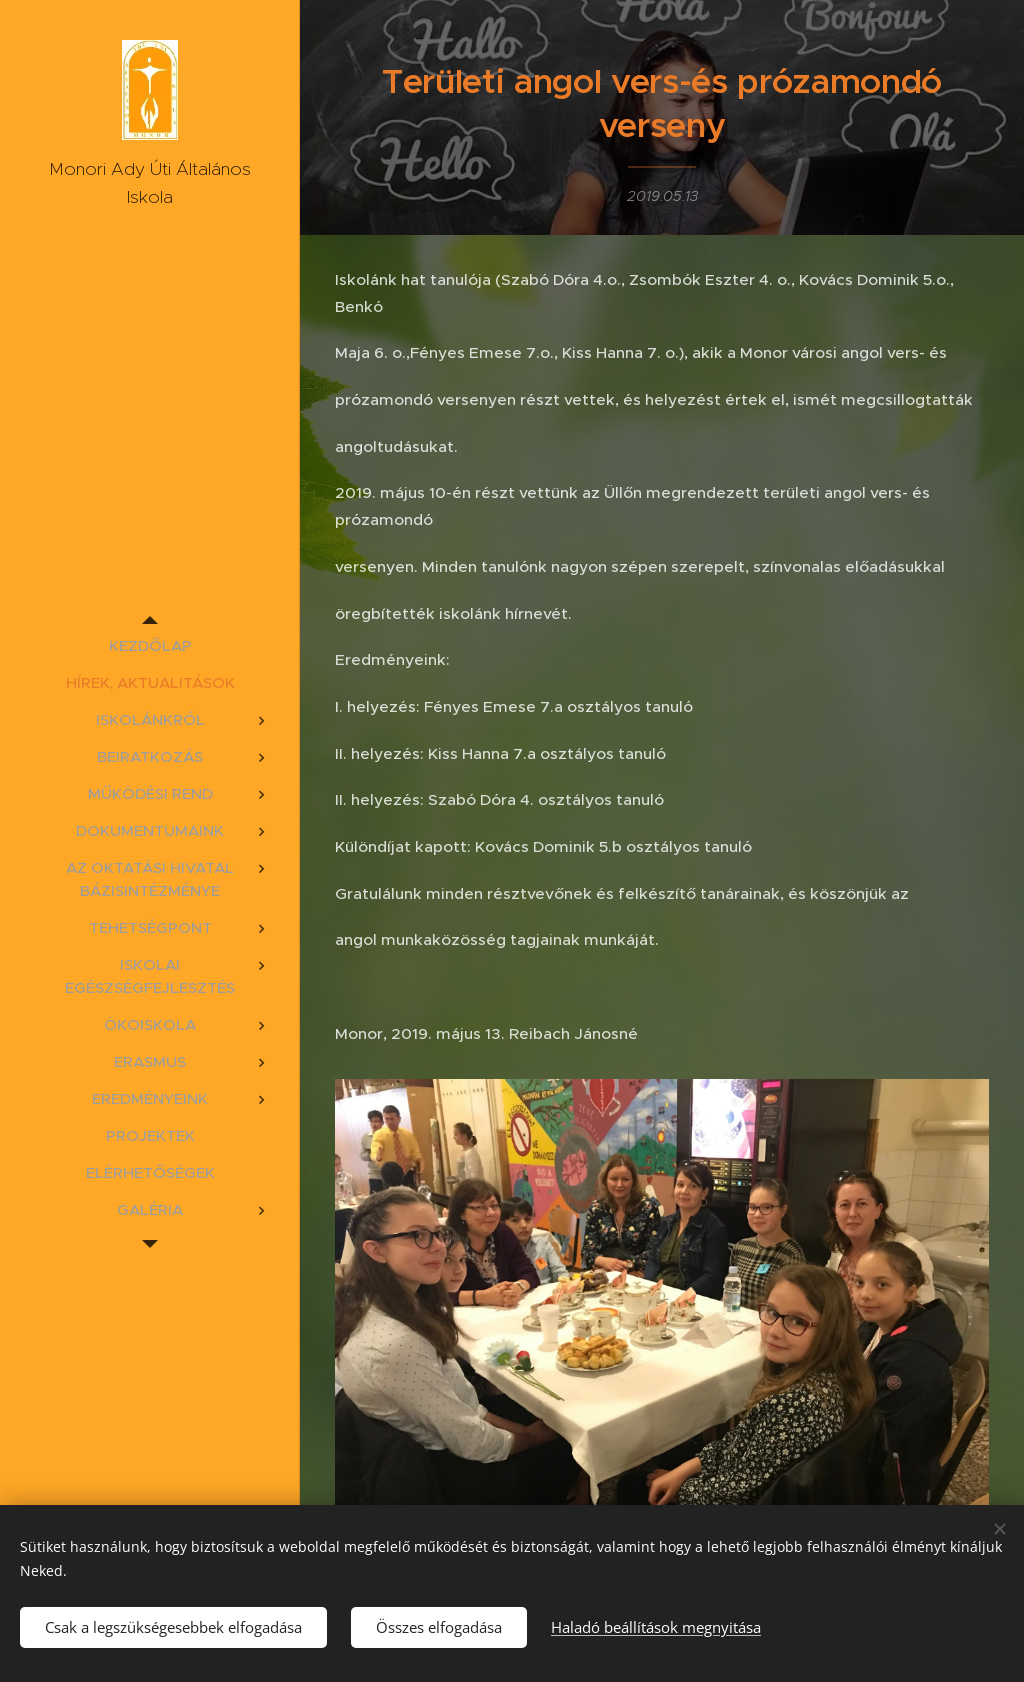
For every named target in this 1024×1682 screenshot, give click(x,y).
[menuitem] (150, 645)
